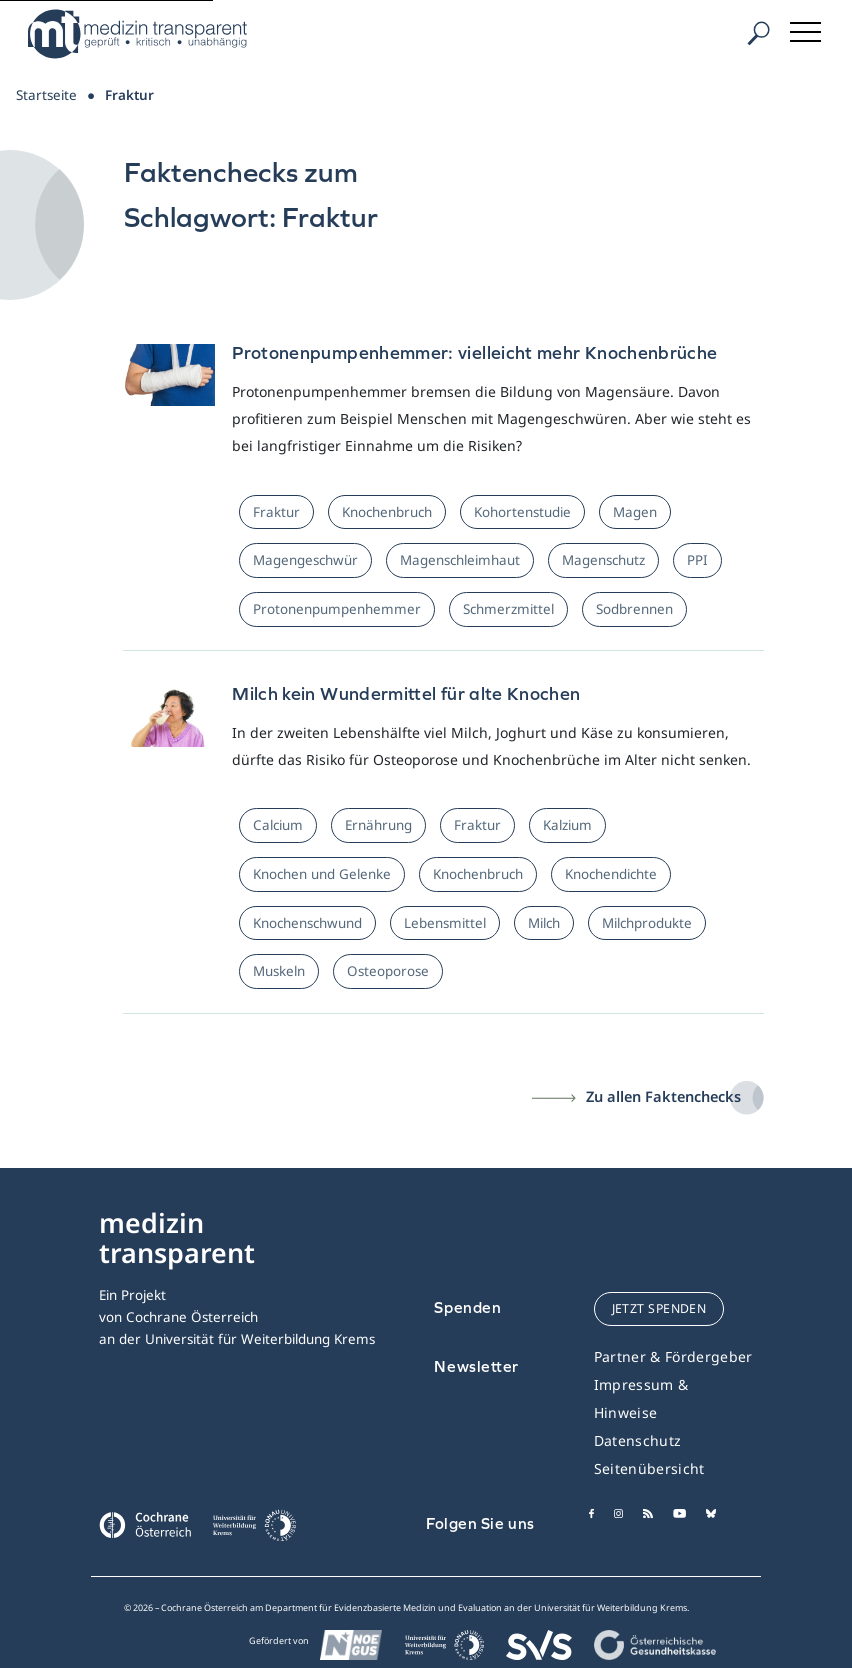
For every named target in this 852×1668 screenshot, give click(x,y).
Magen (635, 512)
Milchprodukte (647, 923)
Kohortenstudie (522, 512)
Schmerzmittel (508, 609)
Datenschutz (638, 1440)
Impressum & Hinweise (641, 1398)
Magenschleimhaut (460, 560)
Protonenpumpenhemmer (337, 609)
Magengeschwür (305, 560)
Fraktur (276, 512)
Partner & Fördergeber (673, 1356)
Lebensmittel (445, 923)
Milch (544, 923)
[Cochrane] (145, 1523)
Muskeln (279, 971)
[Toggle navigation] (807, 28)
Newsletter (476, 1366)
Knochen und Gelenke (322, 874)
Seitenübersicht (649, 1468)
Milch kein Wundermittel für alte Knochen (406, 693)
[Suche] (758, 33)
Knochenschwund (307, 923)
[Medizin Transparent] (145, 34)
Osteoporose (388, 971)
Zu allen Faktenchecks (663, 1096)
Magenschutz (603, 560)
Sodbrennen (634, 609)
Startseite (46, 95)
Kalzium (567, 825)
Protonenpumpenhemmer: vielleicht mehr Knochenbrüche (474, 352)
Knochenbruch (387, 512)
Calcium (278, 825)
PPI (697, 560)
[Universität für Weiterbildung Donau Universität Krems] (254, 1531)
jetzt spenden (659, 1308)
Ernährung (378, 825)
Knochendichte (611, 874)
